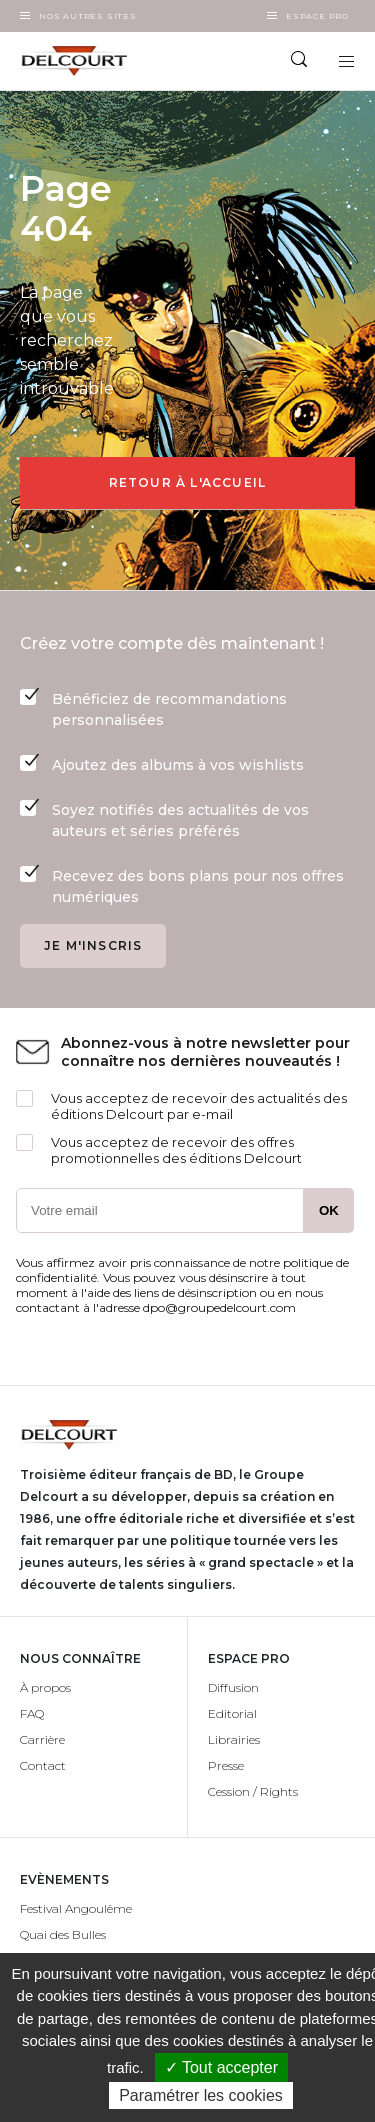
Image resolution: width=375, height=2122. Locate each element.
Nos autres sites (88, 16)
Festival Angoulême (76, 1908)
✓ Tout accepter (221, 2067)
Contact (43, 1765)
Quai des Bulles (63, 1934)
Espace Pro (317, 16)
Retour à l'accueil (188, 482)
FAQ (32, 1713)
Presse (226, 1765)
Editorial (232, 1713)
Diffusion (233, 1687)
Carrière (42, 1739)
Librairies (234, 1739)
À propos (45, 1687)
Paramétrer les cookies (201, 2095)
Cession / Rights (253, 1791)
